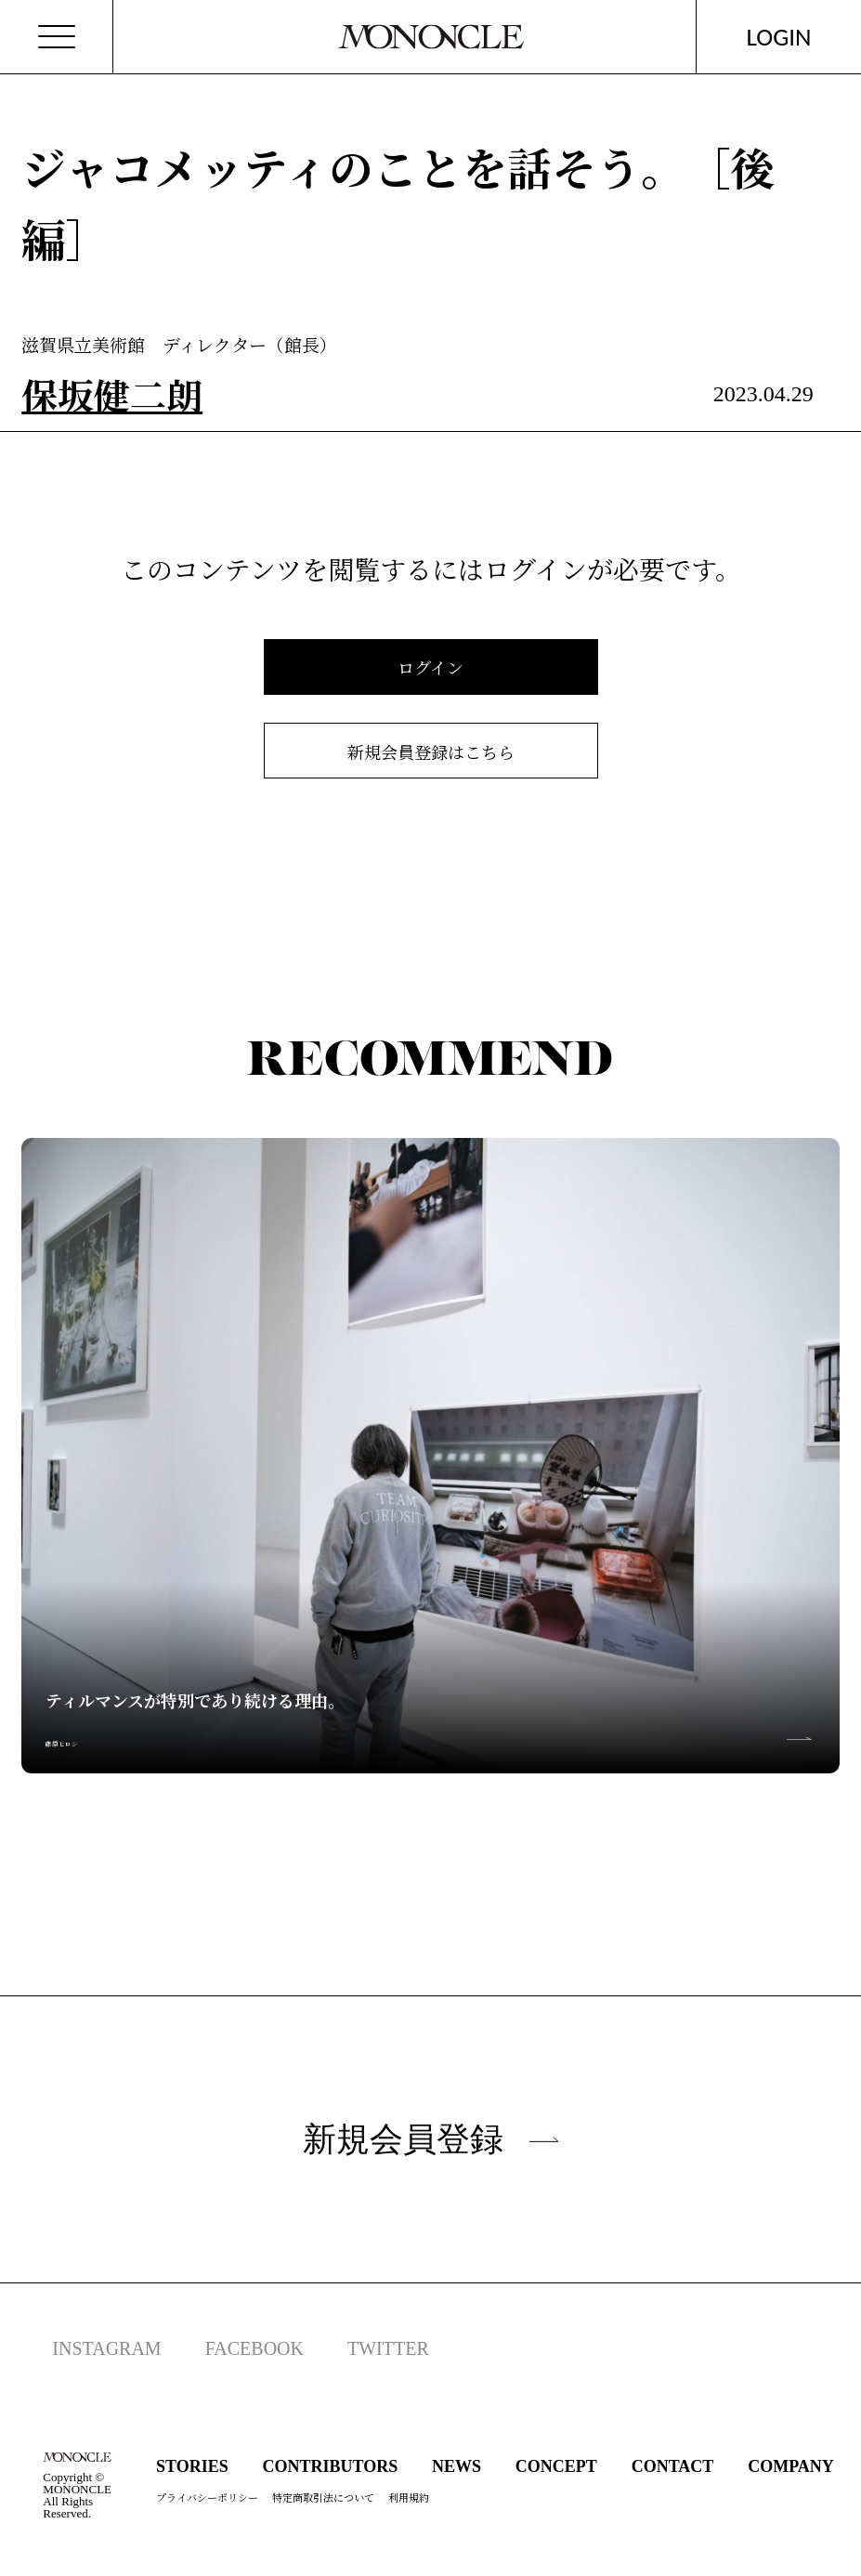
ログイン (430, 667)
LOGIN (779, 36)
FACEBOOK (254, 2348)
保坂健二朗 (111, 394)
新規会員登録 (431, 2139)
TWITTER (388, 2348)
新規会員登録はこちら (431, 751)
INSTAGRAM (106, 2348)
